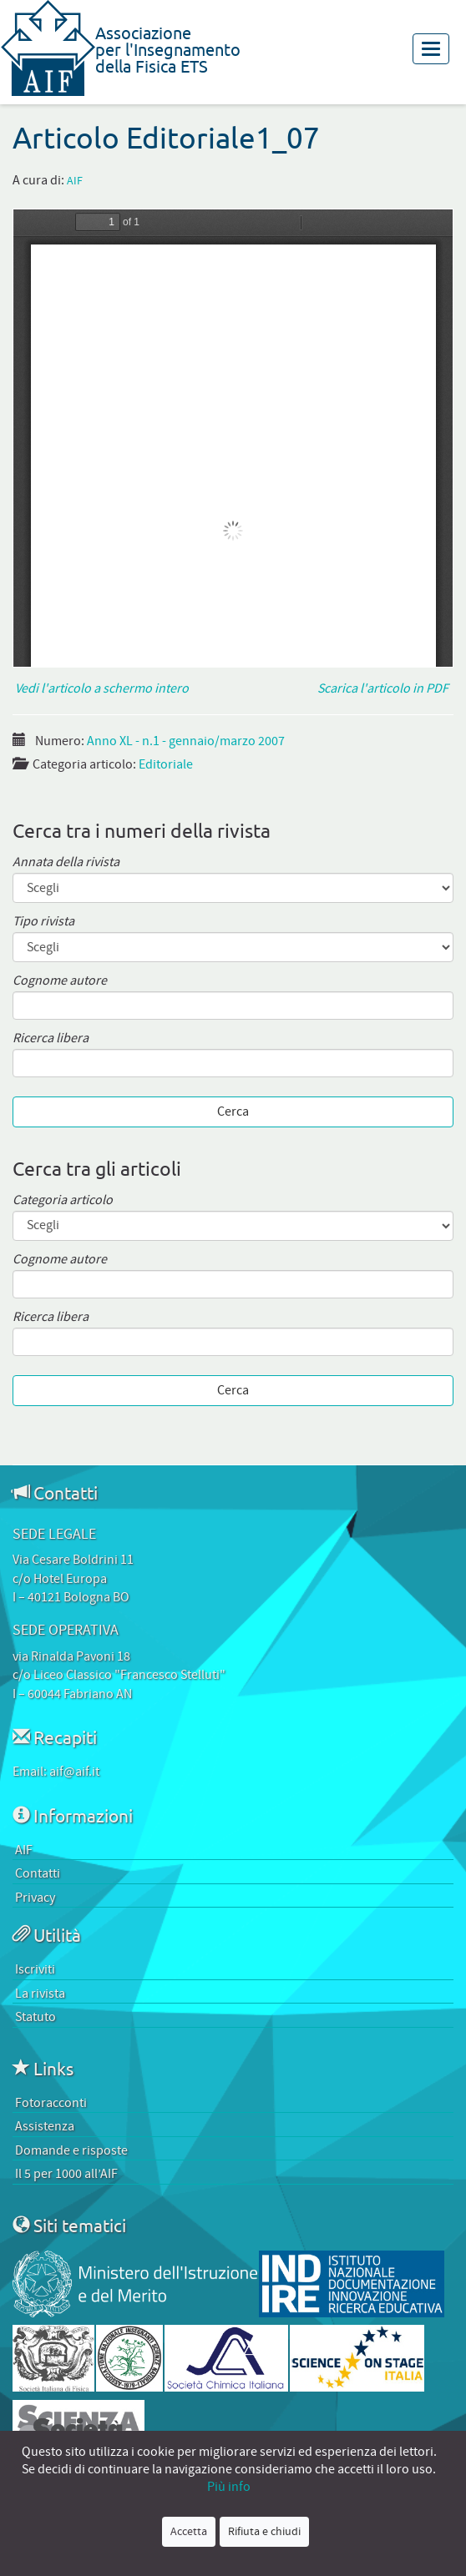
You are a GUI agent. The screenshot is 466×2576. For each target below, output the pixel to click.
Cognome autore (60, 981)
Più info (229, 2486)
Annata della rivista (66, 862)
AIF (75, 181)
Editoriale (166, 764)
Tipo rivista (43, 921)
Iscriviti (35, 1969)
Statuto (35, 2017)
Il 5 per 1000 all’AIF (66, 2173)
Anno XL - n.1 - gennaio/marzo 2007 (186, 741)
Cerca (233, 1111)
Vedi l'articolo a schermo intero (101, 688)
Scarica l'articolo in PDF (385, 688)
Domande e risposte (71, 2150)
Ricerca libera (51, 1038)
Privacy (35, 1897)
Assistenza (44, 2126)
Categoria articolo (63, 1200)
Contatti (37, 1873)
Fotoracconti (51, 2103)
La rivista (40, 1993)
